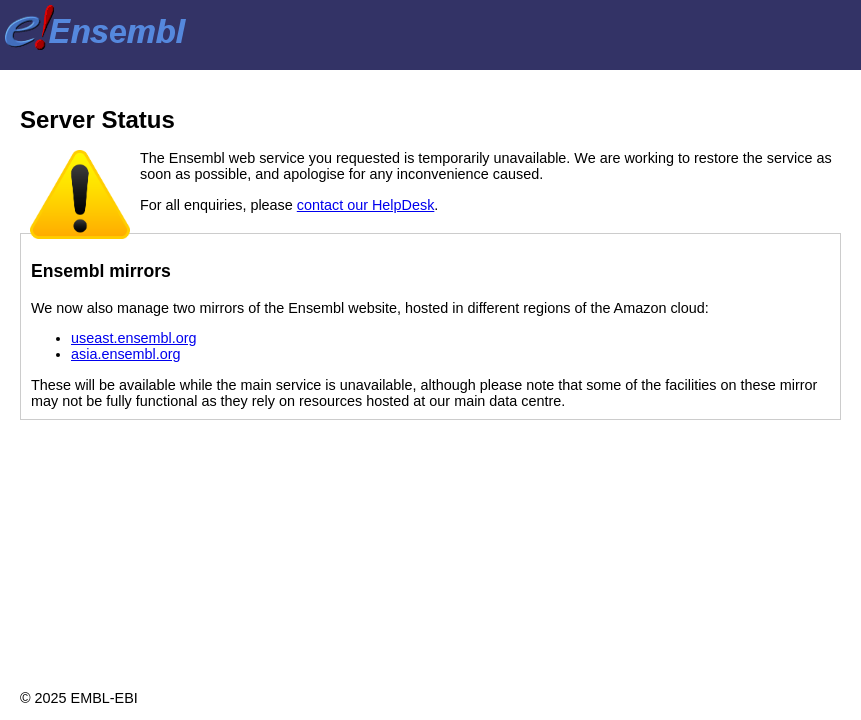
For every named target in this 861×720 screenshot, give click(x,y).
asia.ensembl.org (126, 354)
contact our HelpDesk (366, 205)
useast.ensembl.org (134, 338)
